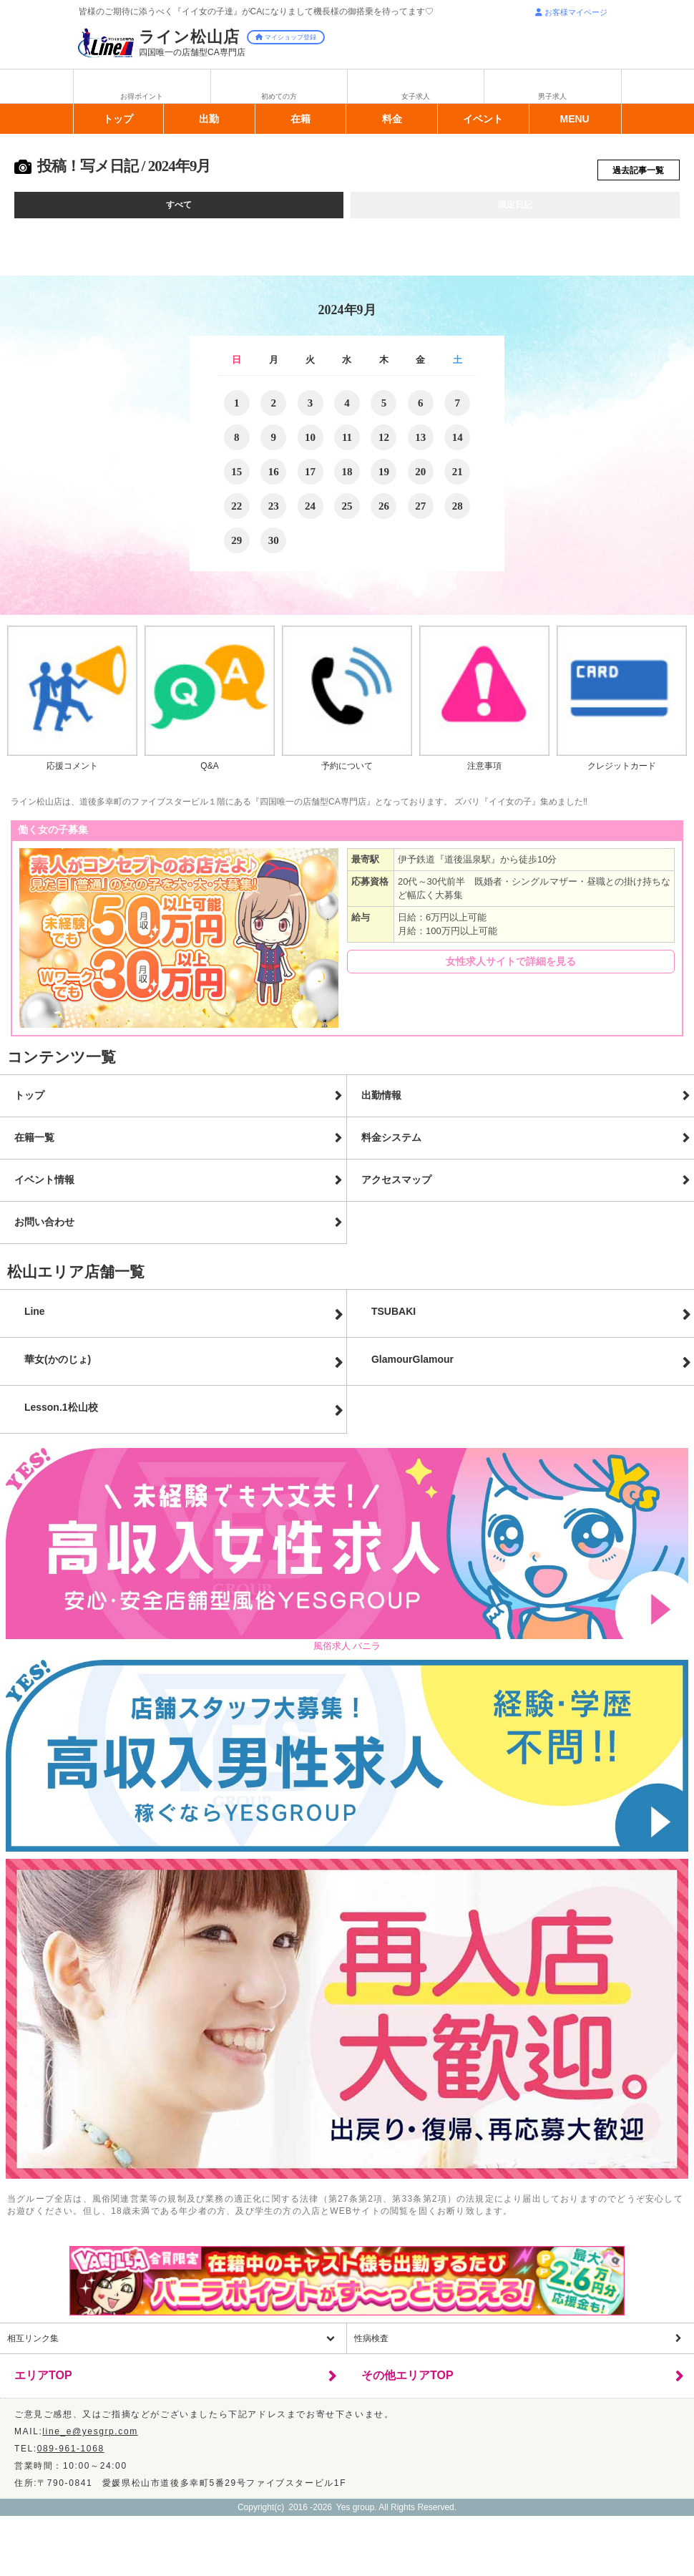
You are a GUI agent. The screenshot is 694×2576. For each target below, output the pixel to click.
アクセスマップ (396, 1186)
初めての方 (279, 96)
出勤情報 (381, 1101)
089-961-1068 (70, 2455)
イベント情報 (44, 1186)
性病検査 (371, 2345)
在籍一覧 (34, 1144)
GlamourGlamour (412, 1365)
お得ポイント (141, 96)
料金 (392, 119)
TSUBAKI (393, 1317)
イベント (483, 119)
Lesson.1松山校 (61, 1413)
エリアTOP (43, 2382)
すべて (179, 210)
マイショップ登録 (285, 37)
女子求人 (415, 96)
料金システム (391, 1144)
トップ (118, 119)
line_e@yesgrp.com (89, 2438)
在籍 (300, 119)
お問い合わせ (44, 1228)
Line (34, 1317)
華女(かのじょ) (57, 1365)
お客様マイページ (571, 12)
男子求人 (552, 96)
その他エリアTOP (407, 2382)
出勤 (209, 119)
